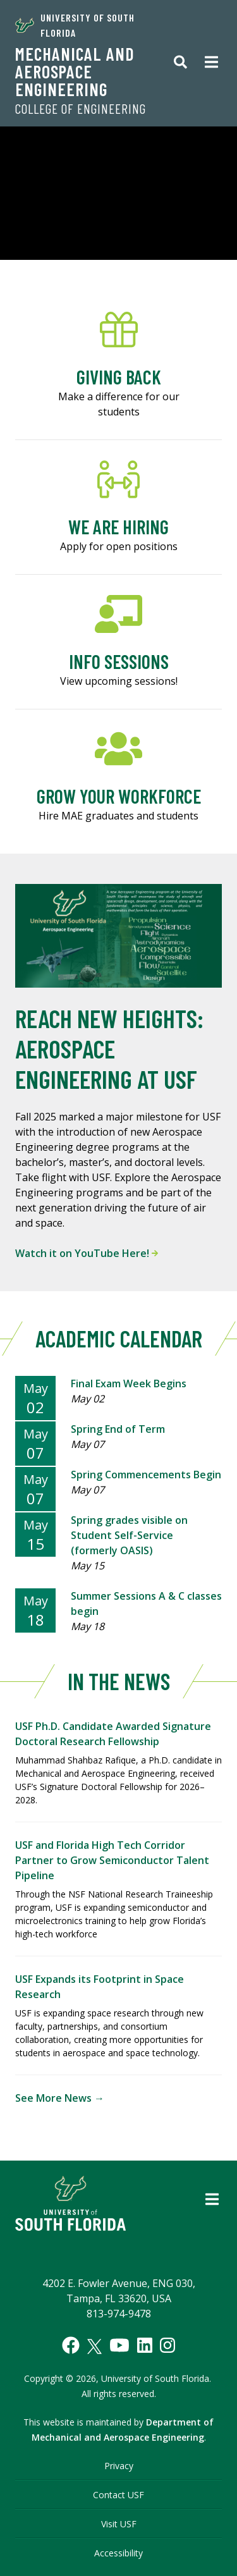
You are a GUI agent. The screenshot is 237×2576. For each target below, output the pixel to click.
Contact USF (118, 2495)
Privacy (118, 2466)
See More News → (59, 2098)
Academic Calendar (118, 1338)
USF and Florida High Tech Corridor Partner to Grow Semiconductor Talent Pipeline (112, 1860)
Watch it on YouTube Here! (86, 1253)
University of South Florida (75, 25)
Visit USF (119, 2524)
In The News (119, 1681)
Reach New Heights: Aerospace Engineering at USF (109, 1048)
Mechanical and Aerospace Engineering (75, 71)
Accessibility (118, 2553)
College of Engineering (80, 108)
